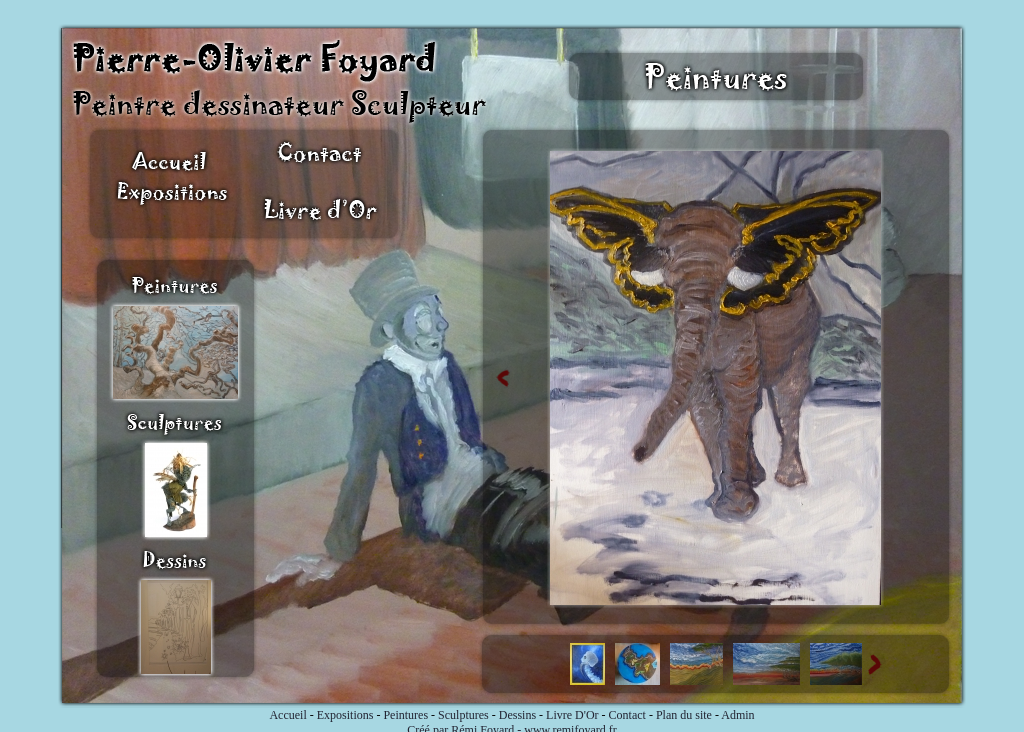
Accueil (287, 715)
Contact (627, 715)
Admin (737, 715)
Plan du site (684, 715)
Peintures (405, 715)
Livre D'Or (572, 715)
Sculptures (463, 715)
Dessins (517, 715)
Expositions (345, 715)
